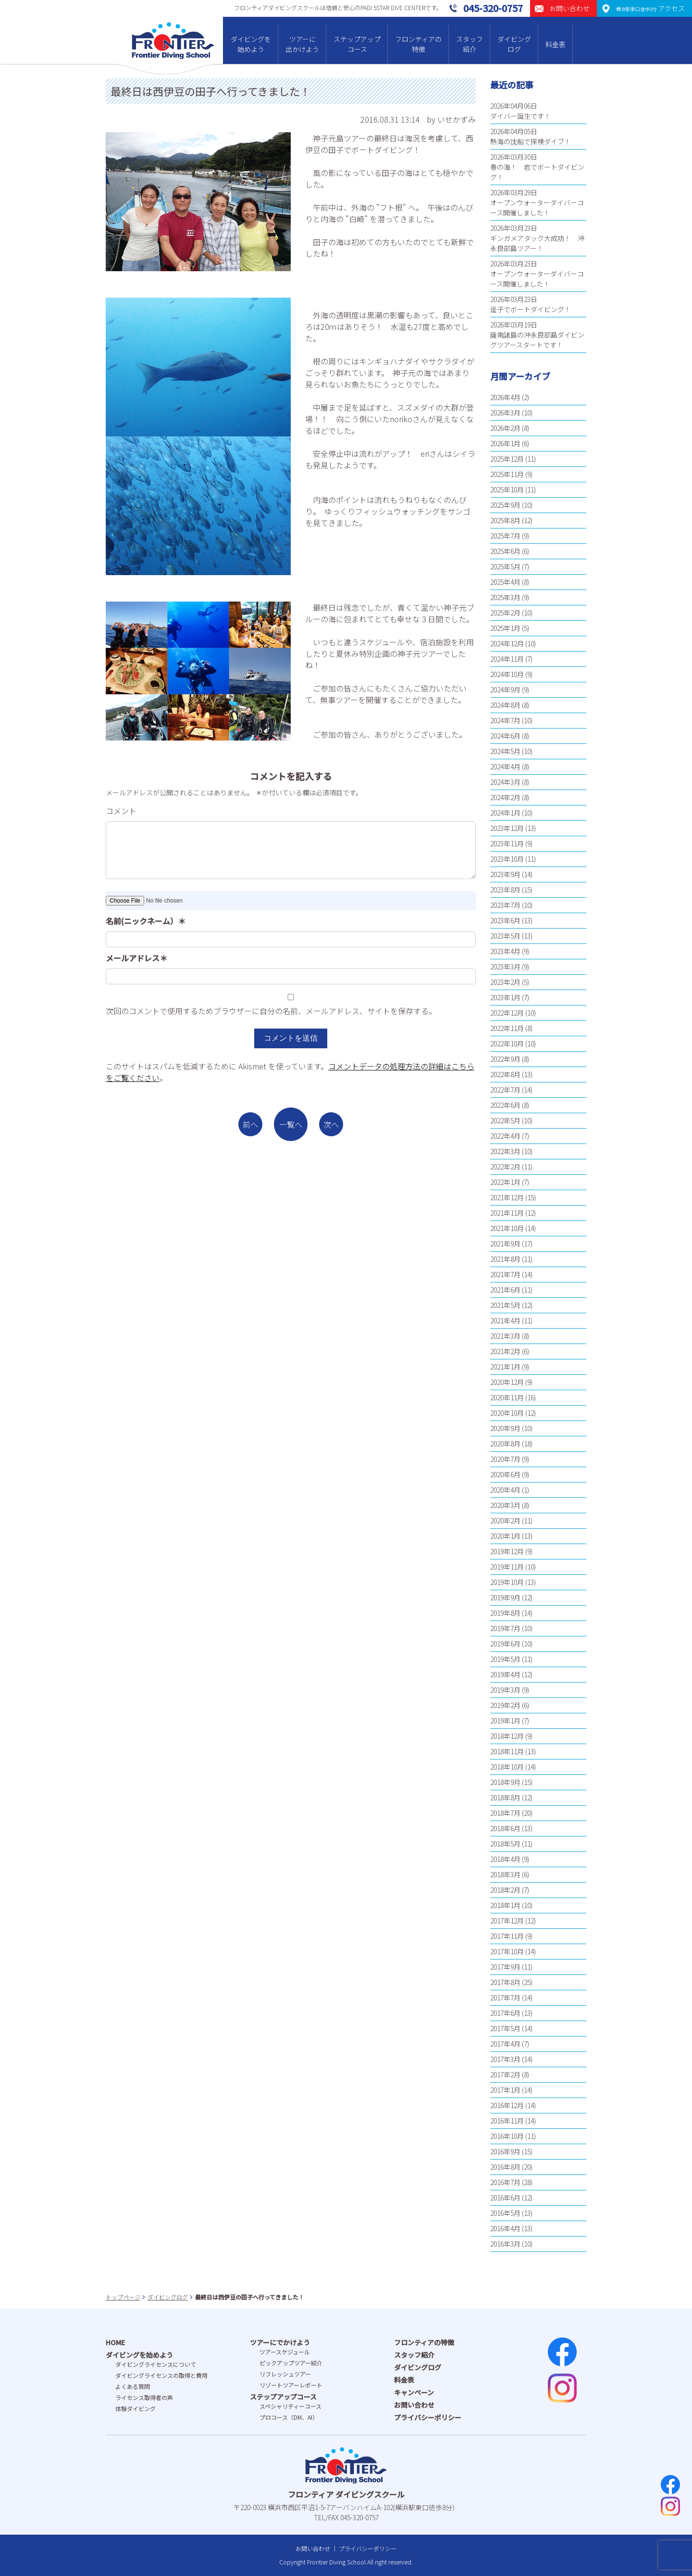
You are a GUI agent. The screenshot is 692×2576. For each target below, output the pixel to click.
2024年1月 (505, 812)
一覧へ (290, 1124)
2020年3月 (505, 1505)
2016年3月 (505, 2244)
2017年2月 (505, 2074)
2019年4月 (505, 1674)
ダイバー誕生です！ (520, 116)
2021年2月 (505, 1351)
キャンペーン (414, 2392)
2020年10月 (507, 1413)
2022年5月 (505, 1120)
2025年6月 (505, 551)
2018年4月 (505, 1859)
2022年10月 (507, 1043)
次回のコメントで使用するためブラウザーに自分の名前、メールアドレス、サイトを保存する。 (271, 1011)
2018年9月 (505, 1782)
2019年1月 (505, 1720)
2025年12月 (507, 459)
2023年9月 (505, 874)
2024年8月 (505, 705)
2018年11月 (507, 1751)
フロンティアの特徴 (418, 44)
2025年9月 (505, 505)
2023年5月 (505, 936)
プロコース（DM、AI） (289, 2417)
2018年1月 (505, 1905)
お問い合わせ (414, 2405)
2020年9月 (505, 1428)
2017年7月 (505, 1997)
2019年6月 (505, 1643)
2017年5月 (505, 2028)
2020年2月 (505, 1520)
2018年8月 (505, 1797)
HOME (115, 2342)
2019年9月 (505, 1597)
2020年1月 (505, 1536)
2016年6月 (505, 2197)
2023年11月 (507, 843)
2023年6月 (505, 920)
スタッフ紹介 (469, 44)
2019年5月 (505, 1659)
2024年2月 (505, 797)
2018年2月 (505, 1890)
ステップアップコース (357, 44)
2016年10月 (507, 2136)
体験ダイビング (135, 2408)
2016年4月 (505, 2228)
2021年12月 (507, 1197)
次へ (331, 1124)
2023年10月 (507, 859)
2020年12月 (507, 1382)
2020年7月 (505, 1459)
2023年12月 (507, 828)
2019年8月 (505, 1613)
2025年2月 (505, 612)
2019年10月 (507, 1582)
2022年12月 (507, 1013)
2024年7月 (505, 720)
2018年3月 (505, 1874)
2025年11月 (507, 474)
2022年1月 (505, 1182)
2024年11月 (507, 659)
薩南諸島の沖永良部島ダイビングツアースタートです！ (537, 340)
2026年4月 (505, 397)
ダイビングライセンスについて (155, 2364)
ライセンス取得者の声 (144, 2397)
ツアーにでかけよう (280, 2342)
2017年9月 (505, 1967)
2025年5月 (505, 566)
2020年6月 (505, 1474)
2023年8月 (505, 889)
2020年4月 (505, 1490)
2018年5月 (505, 1843)
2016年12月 (507, 2105)
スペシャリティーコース (290, 2406)
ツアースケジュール (285, 2352)
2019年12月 (507, 1551)
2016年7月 (505, 2182)
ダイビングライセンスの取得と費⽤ (161, 2375)
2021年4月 (505, 1320)
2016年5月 (505, 2213)
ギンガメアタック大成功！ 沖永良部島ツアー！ (537, 243)
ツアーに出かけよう (302, 44)
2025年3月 (505, 597)
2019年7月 (505, 1628)
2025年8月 (505, 520)
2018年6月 (505, 1828)
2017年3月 (505, 2059)
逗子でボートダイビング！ (530, 309)
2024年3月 (505, 782)
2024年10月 (507, 674)
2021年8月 (505, 1259)
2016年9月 (505, 2151)
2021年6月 (505, 1289)
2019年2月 (505, 1705)
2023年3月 (505, 966)
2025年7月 (505, 535)
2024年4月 (505, 766)
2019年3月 (505, 1690)
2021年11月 (507, 1213)
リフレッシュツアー (285, 2374)
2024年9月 (505, 689)
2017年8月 (505, 1982)
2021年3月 (505, 1336)
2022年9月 (505, 1059)
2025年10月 (507, 489)
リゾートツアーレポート (291, 2385)
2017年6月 (505, 2013)
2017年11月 (507, 1936)
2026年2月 (505, 428)
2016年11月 (507, 2120)
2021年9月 (505, 1243)
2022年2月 (505, 1166)
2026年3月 (505, 412)
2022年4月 (505, 1136)
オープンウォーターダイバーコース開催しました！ (537, 207)
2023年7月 (505, 905)
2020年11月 (507, 1397)
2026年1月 (505, 443)
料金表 (555, 44)
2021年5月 (505, 1305)
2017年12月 (507, 1920)
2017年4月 (505, 2043)
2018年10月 (507, 1767)
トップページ (123, 2297)
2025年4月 (505, 582)
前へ (250, 1124)
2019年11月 (507, 1566)
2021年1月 (505, 1366)
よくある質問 (132, 2386)
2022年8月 (505, 1074)
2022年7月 (505, 1089)
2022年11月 (507, 1028)
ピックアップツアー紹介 (291, 2363)
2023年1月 (505, 997)
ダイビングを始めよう (251, 44)
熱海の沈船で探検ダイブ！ (530, 141)
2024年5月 (505, 751)
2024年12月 (507, 643)
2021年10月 (507, 1228)
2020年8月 (505, 1443)
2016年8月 (505, 2167)
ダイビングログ (514, 44)
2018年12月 (507, 1736)
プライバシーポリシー (427, 2417)
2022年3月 (505, 1151)
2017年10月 (507, 1951)
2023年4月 (505, 951)
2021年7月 (505, 1274)
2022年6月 (505, 1105)
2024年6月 (505, 736)
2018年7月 (505, 1813)
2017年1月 (505, 2090)
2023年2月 (505, 982)
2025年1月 (505, 628)
